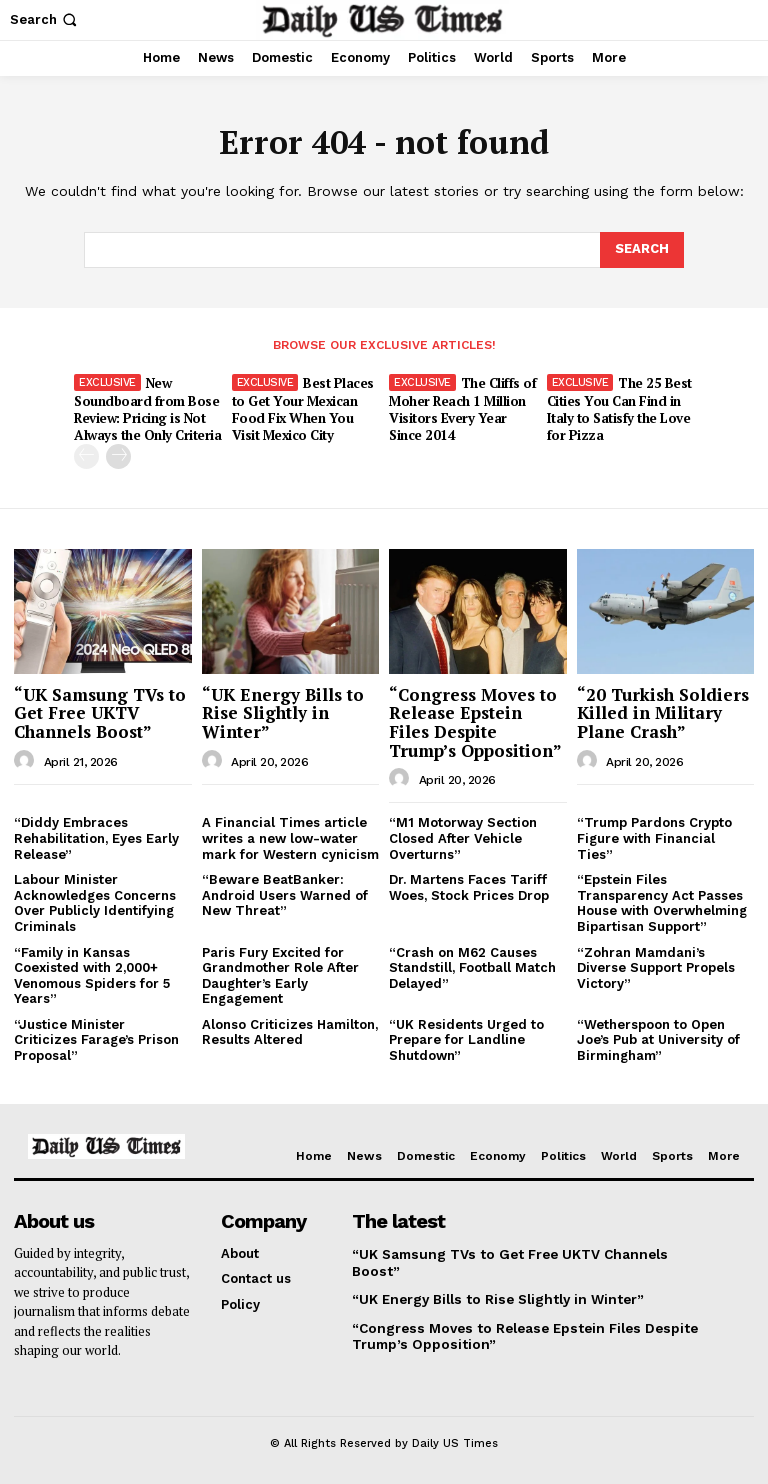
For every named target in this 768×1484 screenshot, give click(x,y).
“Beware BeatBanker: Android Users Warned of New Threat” (285, 894)
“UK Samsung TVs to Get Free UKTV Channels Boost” (100, 711)
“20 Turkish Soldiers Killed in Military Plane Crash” (663, 711)
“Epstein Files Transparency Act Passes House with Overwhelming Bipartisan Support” (662, 902)
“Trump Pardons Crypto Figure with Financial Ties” (654, 837)
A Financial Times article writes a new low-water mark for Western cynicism (290, 837)
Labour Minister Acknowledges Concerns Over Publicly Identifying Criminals (95, 902)
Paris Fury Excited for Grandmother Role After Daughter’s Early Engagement (280, 974)
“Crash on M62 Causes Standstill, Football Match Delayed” (472, 966)
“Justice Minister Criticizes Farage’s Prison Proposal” (96, 1038)
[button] (45, 19)
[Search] (642, 250)
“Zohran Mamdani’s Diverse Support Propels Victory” (656, 966)
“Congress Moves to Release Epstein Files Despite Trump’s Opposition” (475, 720)
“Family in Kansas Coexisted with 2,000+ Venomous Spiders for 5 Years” (92, 974)
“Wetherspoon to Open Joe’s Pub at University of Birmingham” (658, 1038)
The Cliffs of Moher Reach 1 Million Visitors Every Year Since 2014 (462, 408)
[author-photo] (27, 759)
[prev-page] (86, 455)
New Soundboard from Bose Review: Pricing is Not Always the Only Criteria (147, 408)
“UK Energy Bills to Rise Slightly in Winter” (283, 711)
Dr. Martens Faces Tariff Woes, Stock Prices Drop (469, 886)
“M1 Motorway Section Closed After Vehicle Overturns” (463, 837)
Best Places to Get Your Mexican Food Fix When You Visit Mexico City (303, 408)
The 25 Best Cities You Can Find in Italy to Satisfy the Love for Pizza (618, 408)
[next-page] (118, 455)
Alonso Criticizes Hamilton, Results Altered (290, 1030)
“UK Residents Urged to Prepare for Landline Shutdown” (466, 1038)
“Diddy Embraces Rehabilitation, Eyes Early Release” (96, 837)
